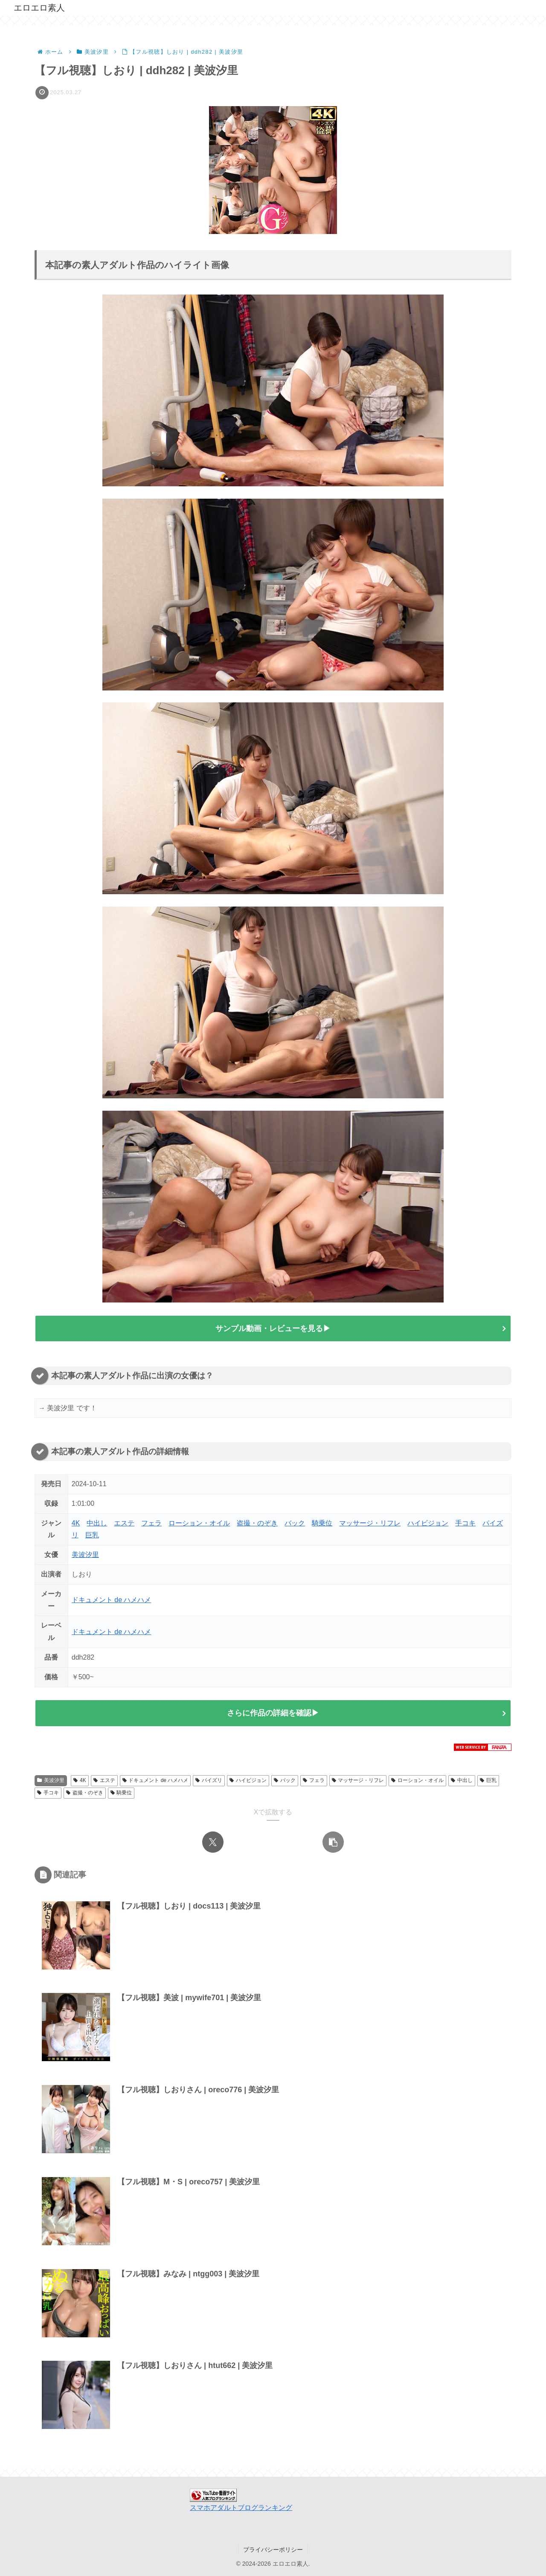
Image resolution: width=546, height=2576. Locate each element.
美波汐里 (85, 1554)
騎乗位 (322, 1523)
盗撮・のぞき (257, 1523)
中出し (97, 1523)
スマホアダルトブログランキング (241, 2507)
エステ (124, 1523)
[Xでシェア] (213, 1842)
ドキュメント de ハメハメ (111, 1599)
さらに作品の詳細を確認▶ (273, 1713)
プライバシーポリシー (273, 2549)
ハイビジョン (427, 1523)
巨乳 (92, 1535)
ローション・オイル (199, 1523)
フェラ (151, 1523)
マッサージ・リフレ (370, 1523)
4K (76, 1523)
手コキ (465, 1523)
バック (295, 1523)
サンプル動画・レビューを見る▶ (273, 1328)
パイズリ (208, 1781)
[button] (333, 1842)
